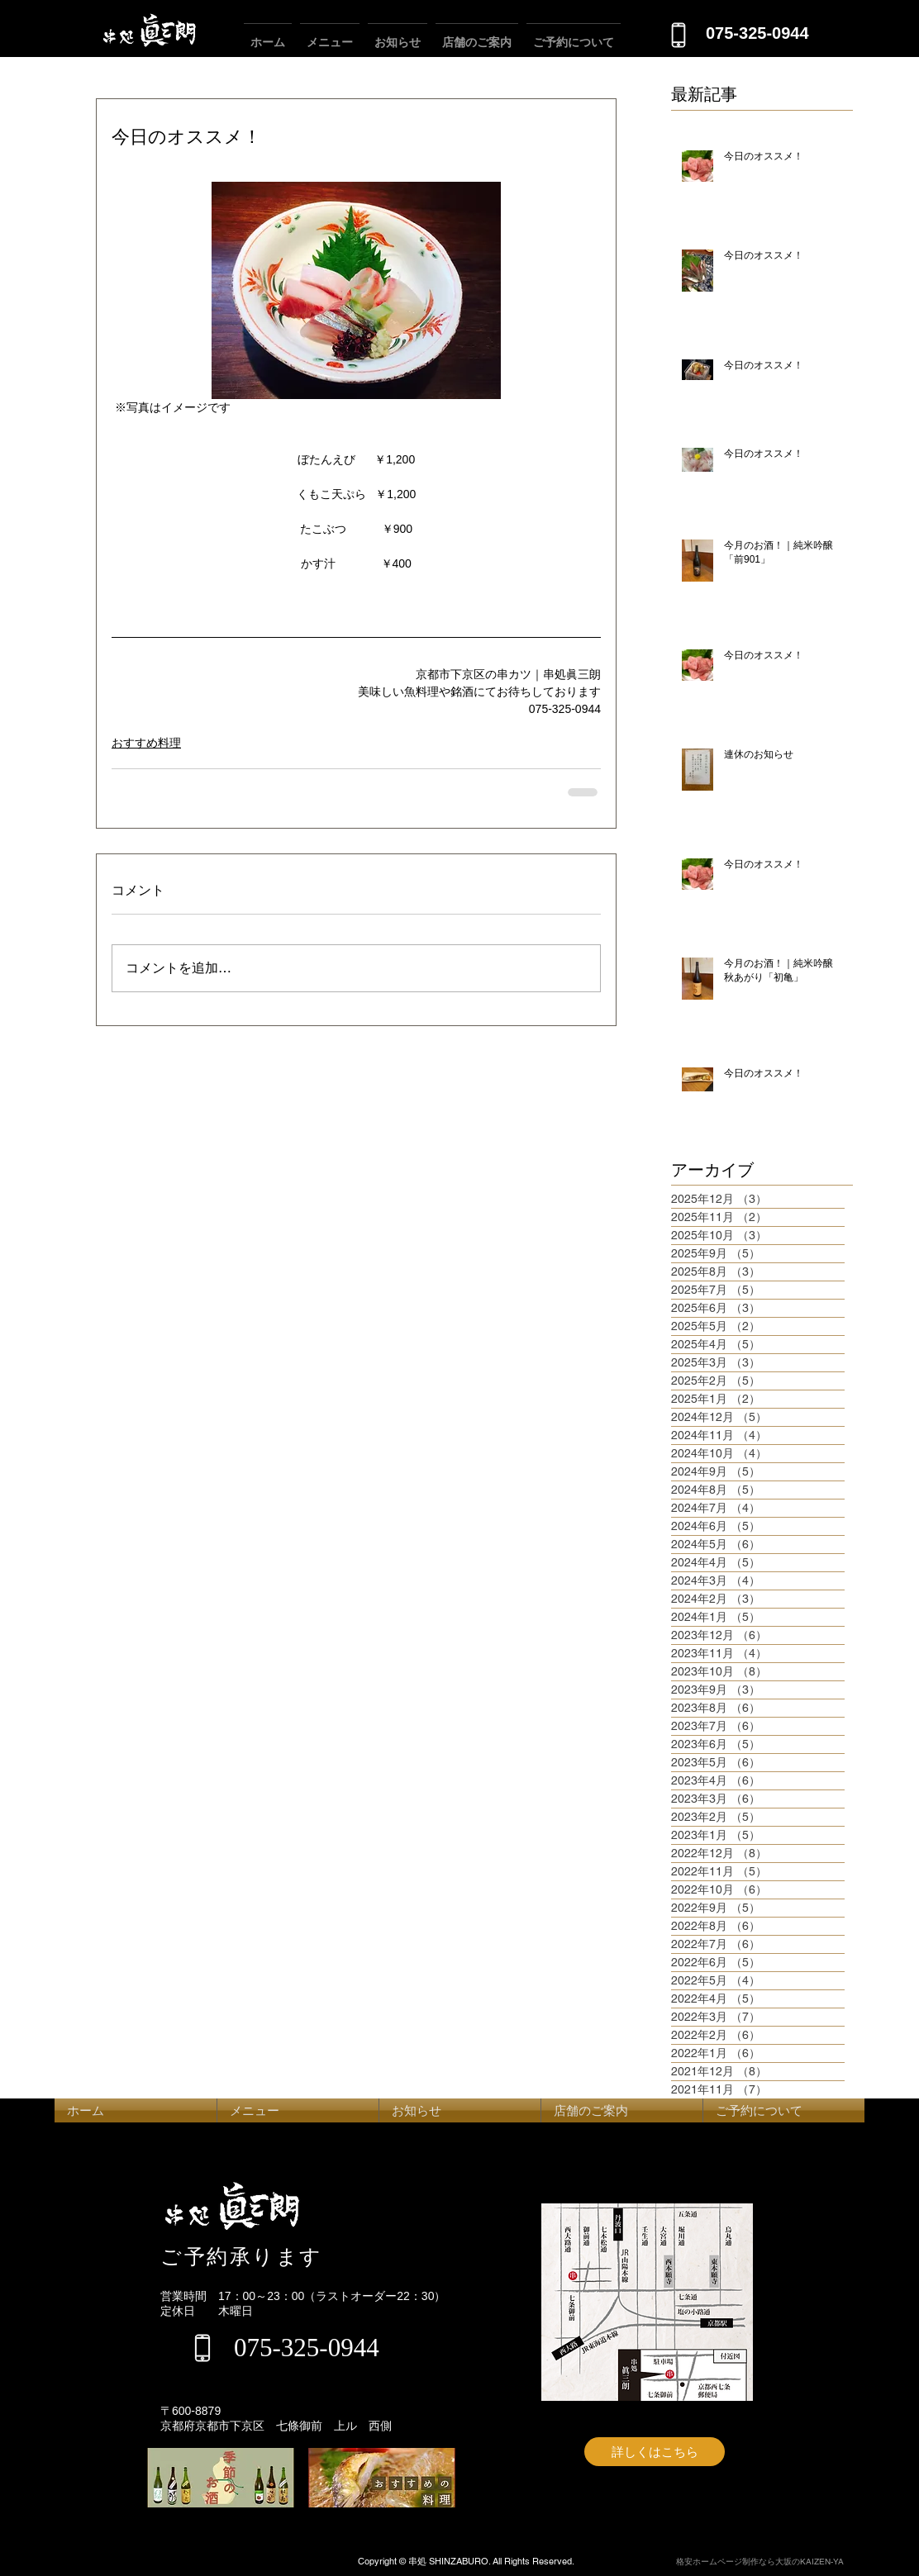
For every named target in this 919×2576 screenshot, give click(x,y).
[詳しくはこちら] (654, 2451)
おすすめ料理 (146, 742)
